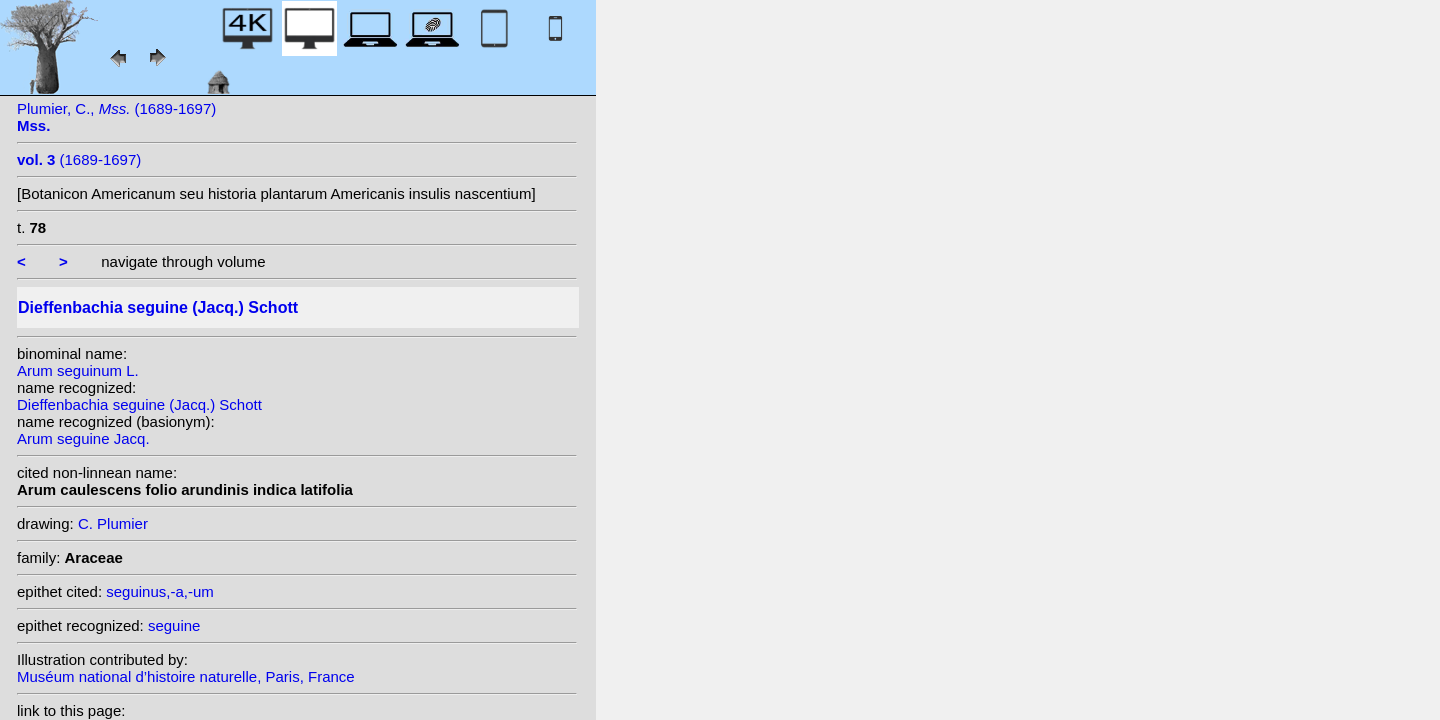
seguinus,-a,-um (160, 591)
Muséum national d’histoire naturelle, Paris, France (186, 676)
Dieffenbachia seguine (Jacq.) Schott (139, 404)
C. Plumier (113, 523)
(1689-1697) (79, 159)
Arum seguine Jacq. (83, 438)
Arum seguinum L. (78, 370)
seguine (174, 625)
